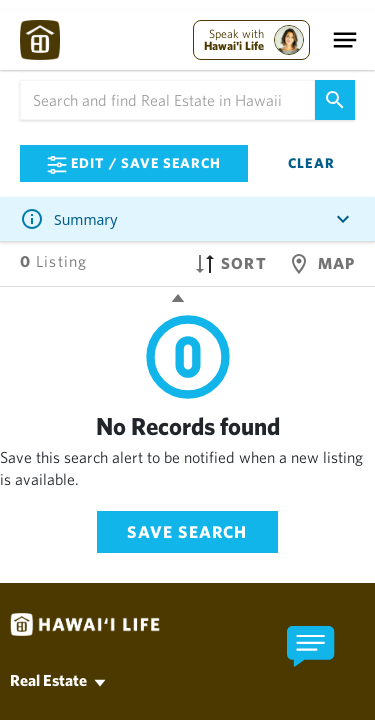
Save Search (187, 531)
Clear (311, 163)
